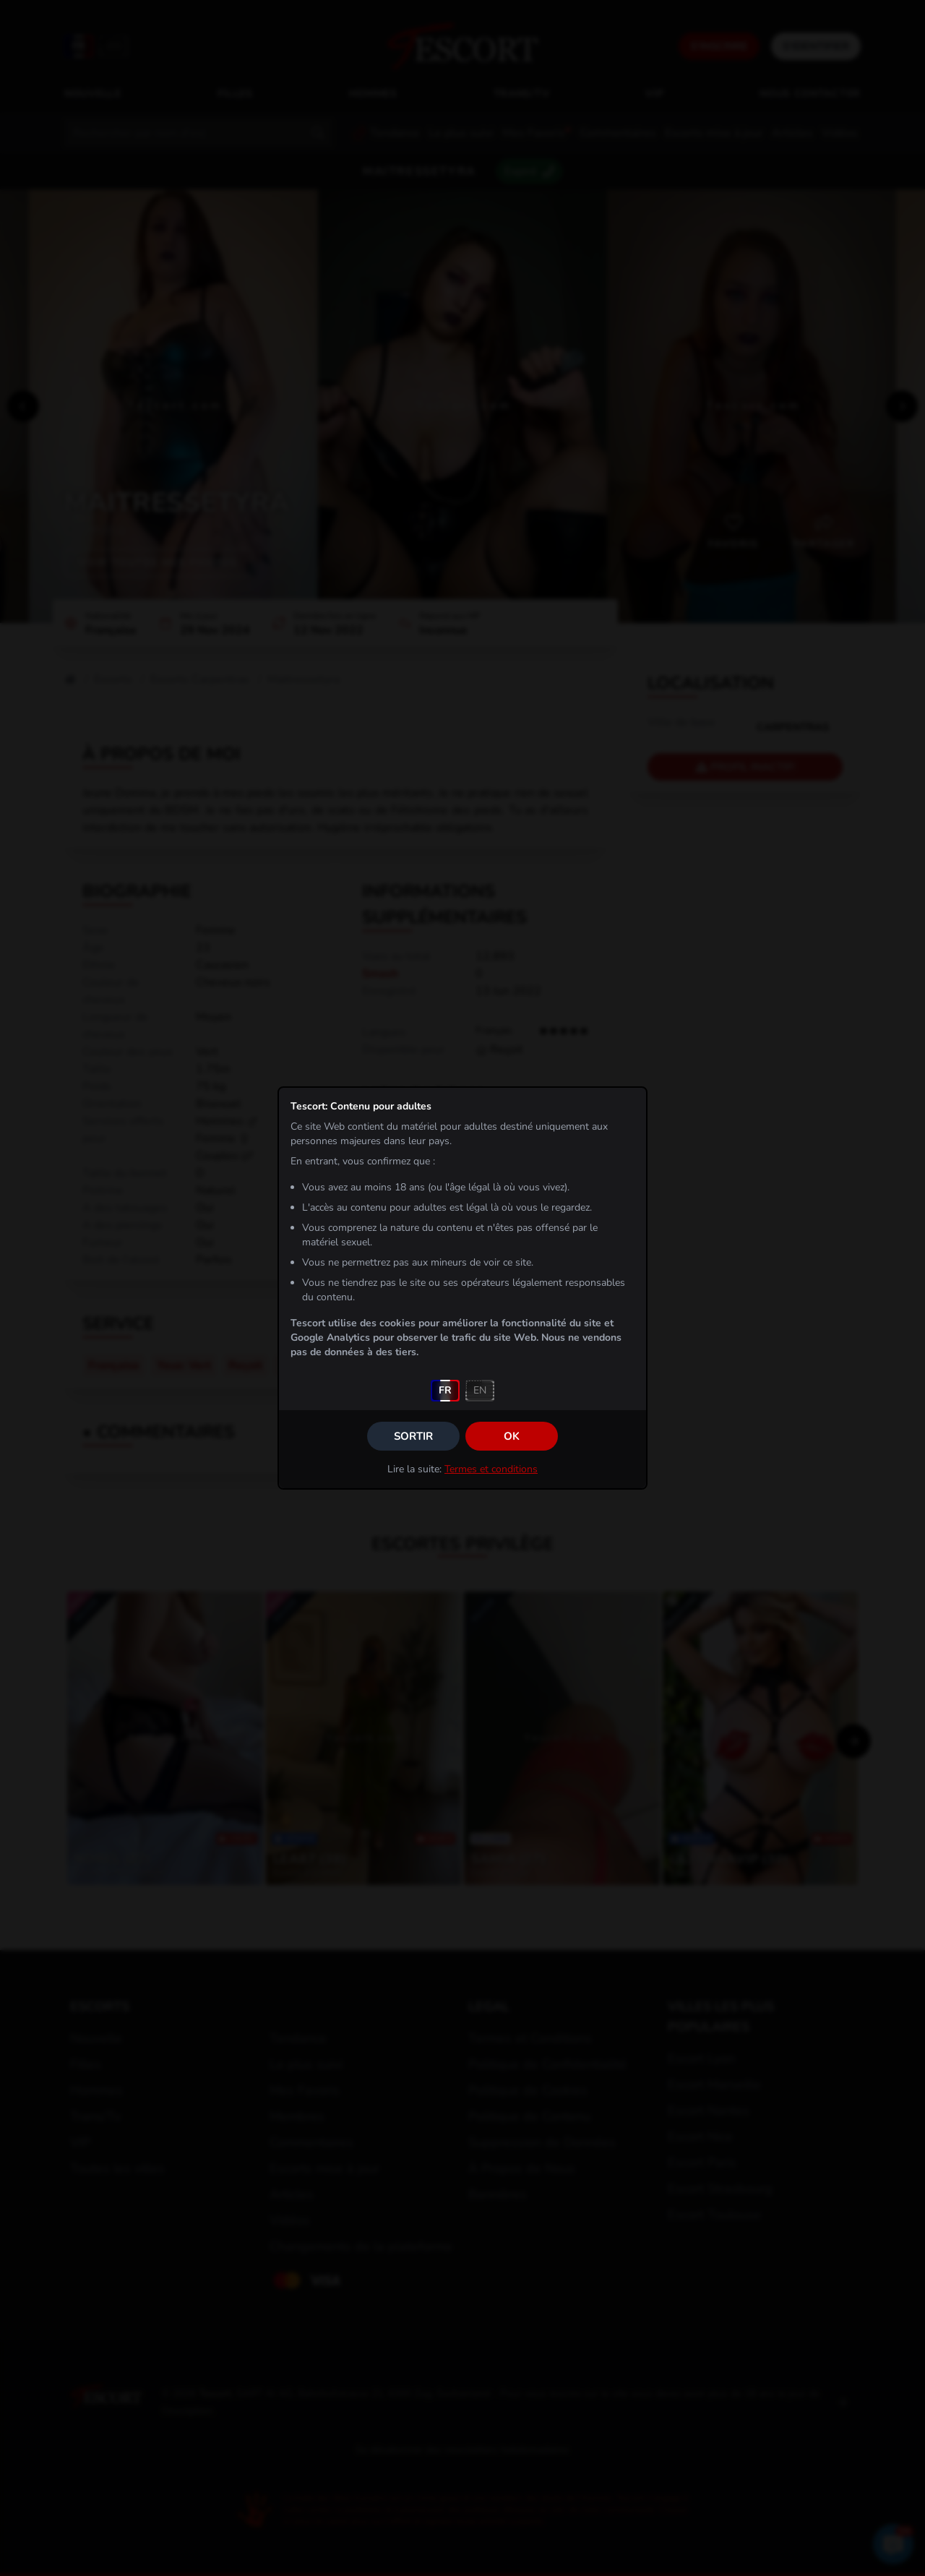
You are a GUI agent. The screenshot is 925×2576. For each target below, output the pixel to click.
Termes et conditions (491, 1469)
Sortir (413, 1436)
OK (512, 1436)
